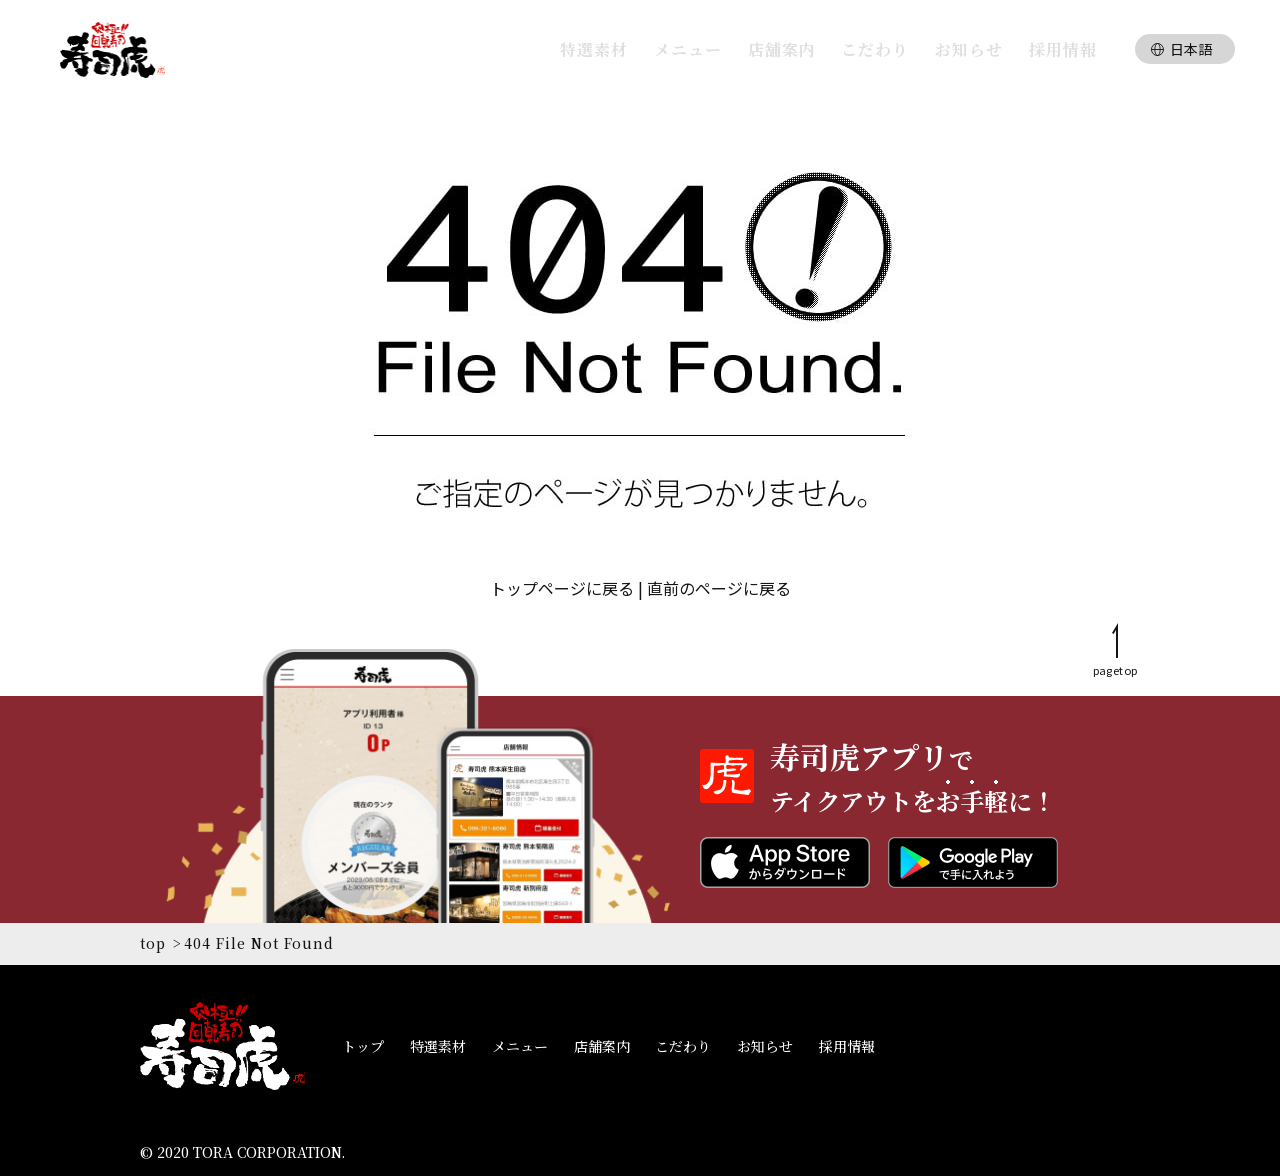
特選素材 (438, 1046)
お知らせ (765, 1046)
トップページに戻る (562, 588)
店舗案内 (602, 1046)
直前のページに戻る (719, 588)
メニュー (520, 1046)
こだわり (683, 1046)
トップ (363, 1046)
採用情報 (847, 1046)
